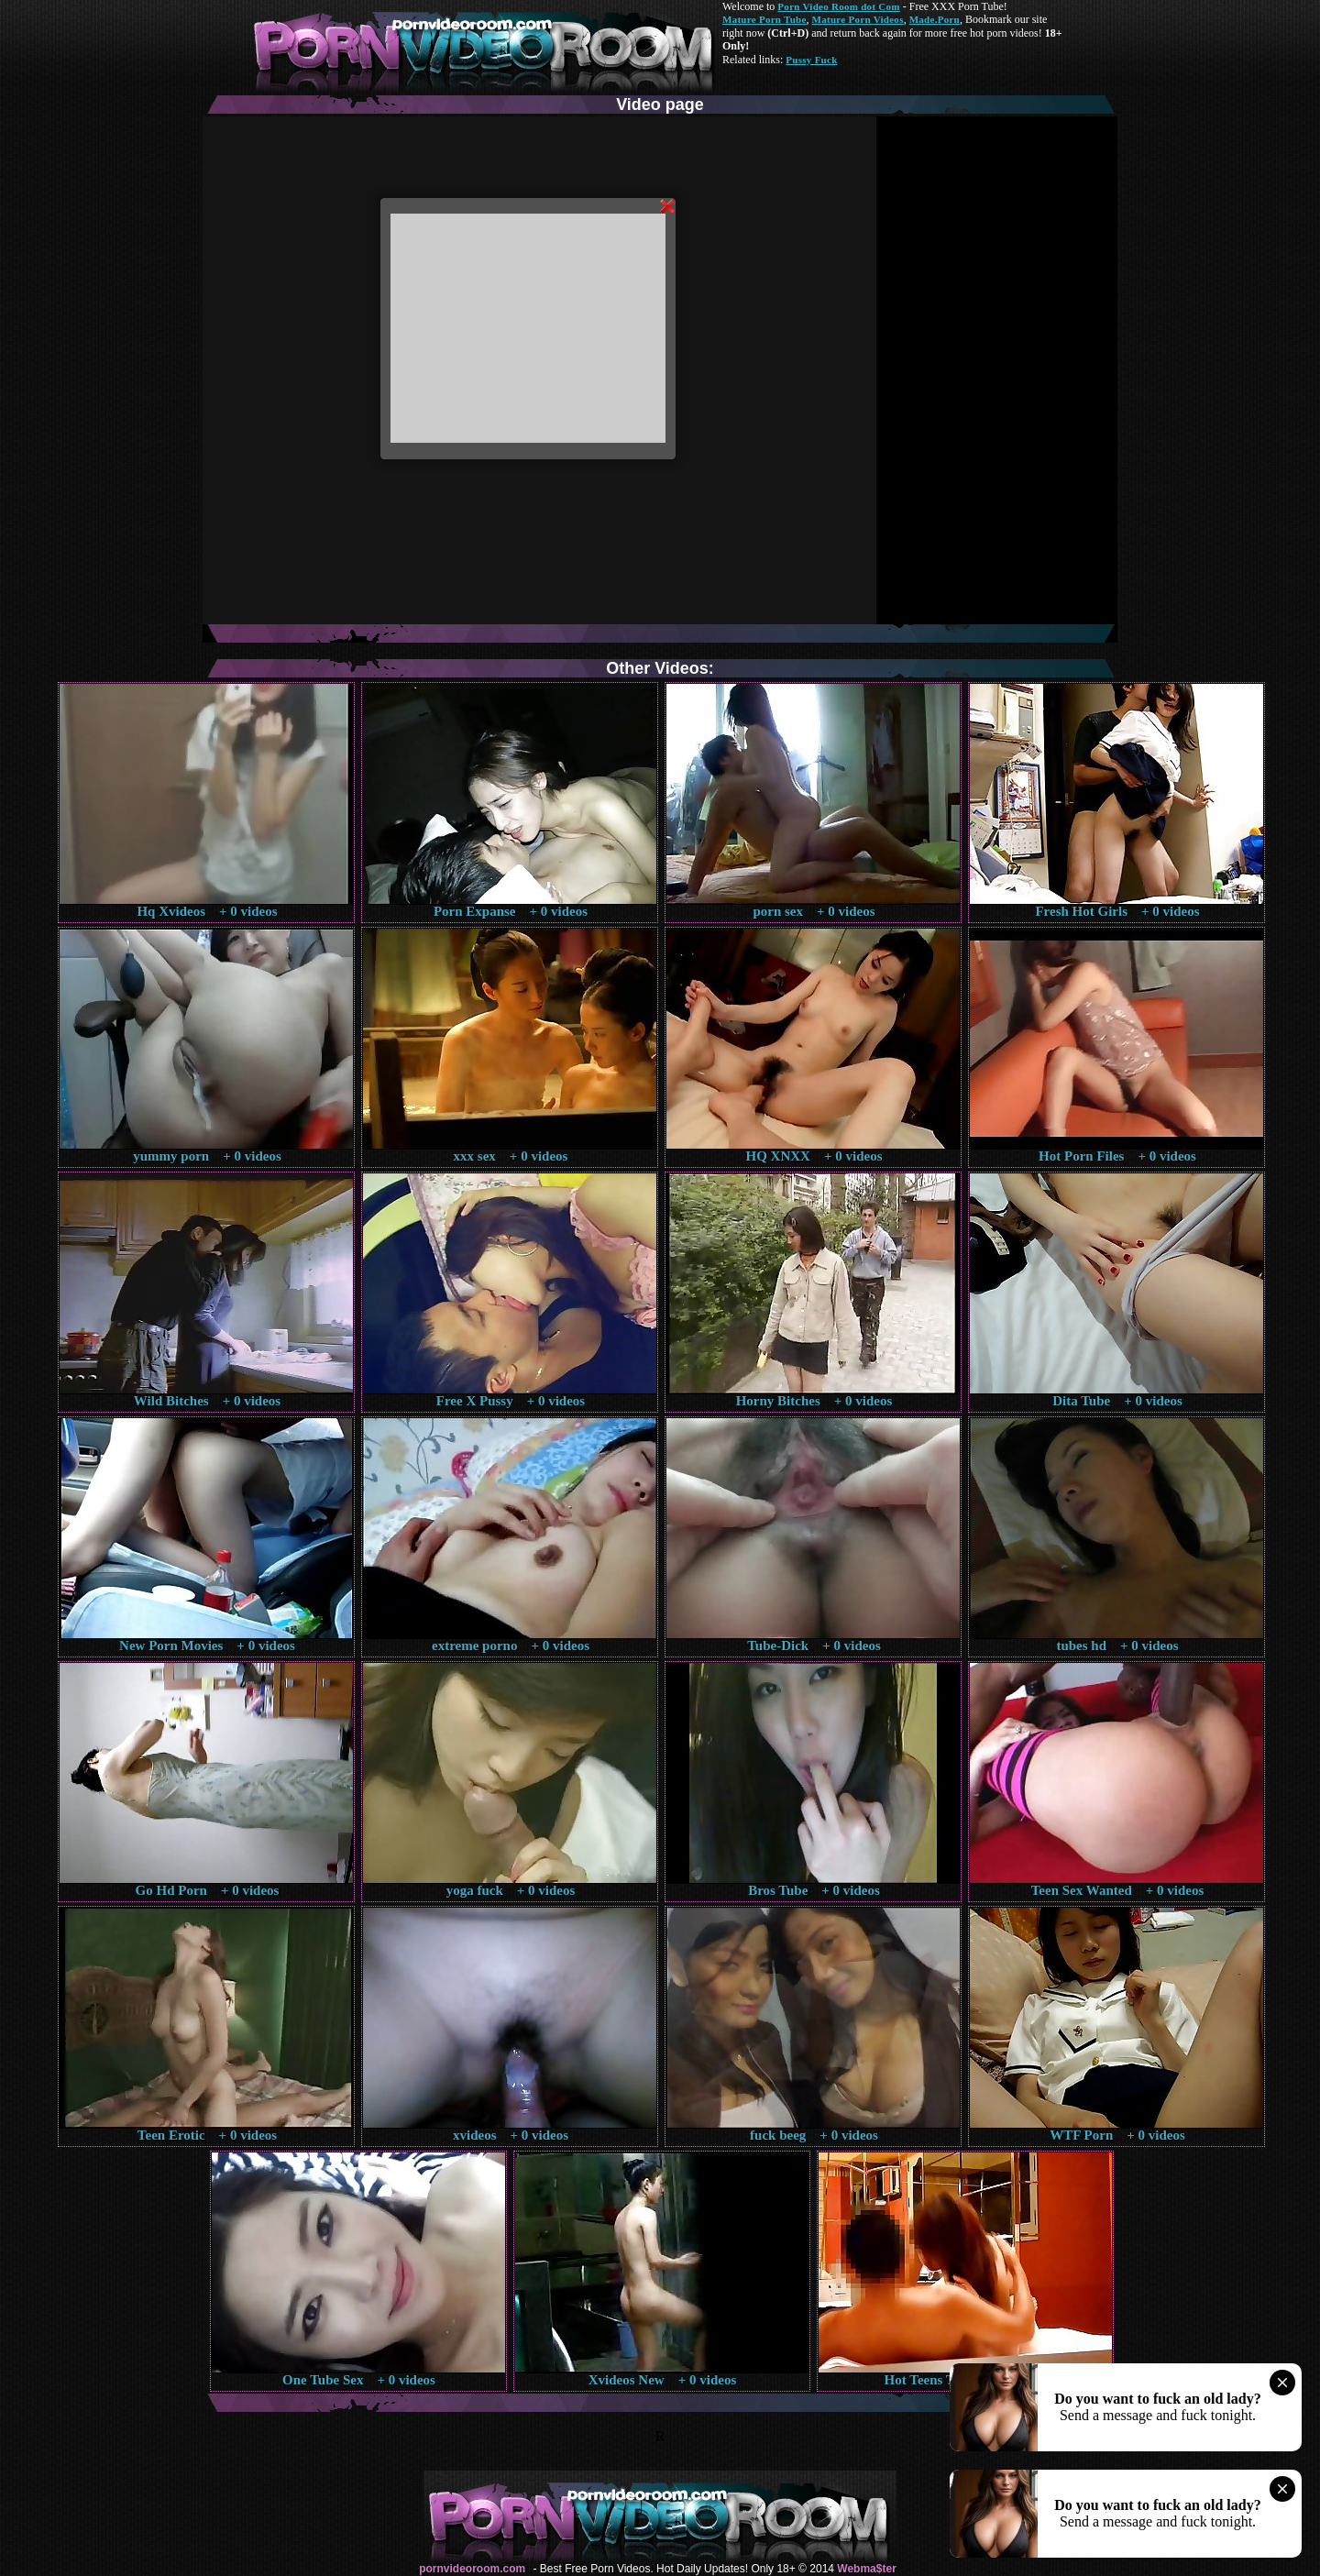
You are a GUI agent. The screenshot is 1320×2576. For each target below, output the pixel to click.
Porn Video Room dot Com (838, 6)
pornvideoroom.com (472, 2568)
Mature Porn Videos (858, 19)
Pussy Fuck (811, 59)
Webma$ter (866, 2568)
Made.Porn (934, 19)
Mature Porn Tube (764, 19)
